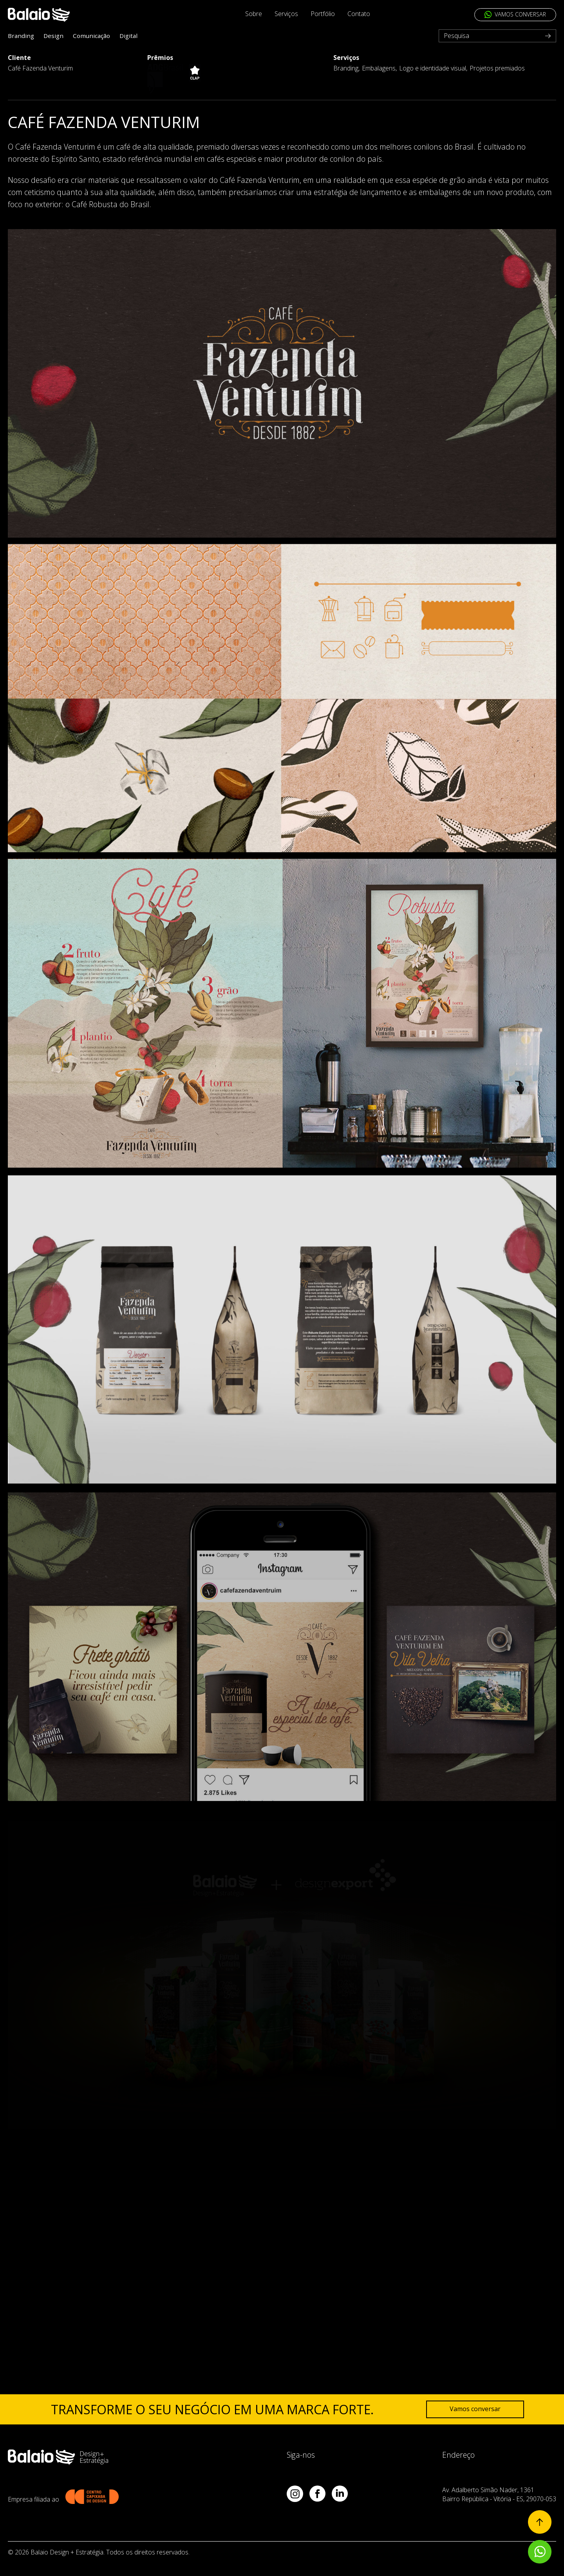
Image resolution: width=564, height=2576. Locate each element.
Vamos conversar (475, 2408)
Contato (358, 13)
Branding (21, 36)
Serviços (286, 13)
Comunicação (91, 36)
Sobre (253, 13)
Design (53, 36)
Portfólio (323, 13)
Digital (128, 36)
